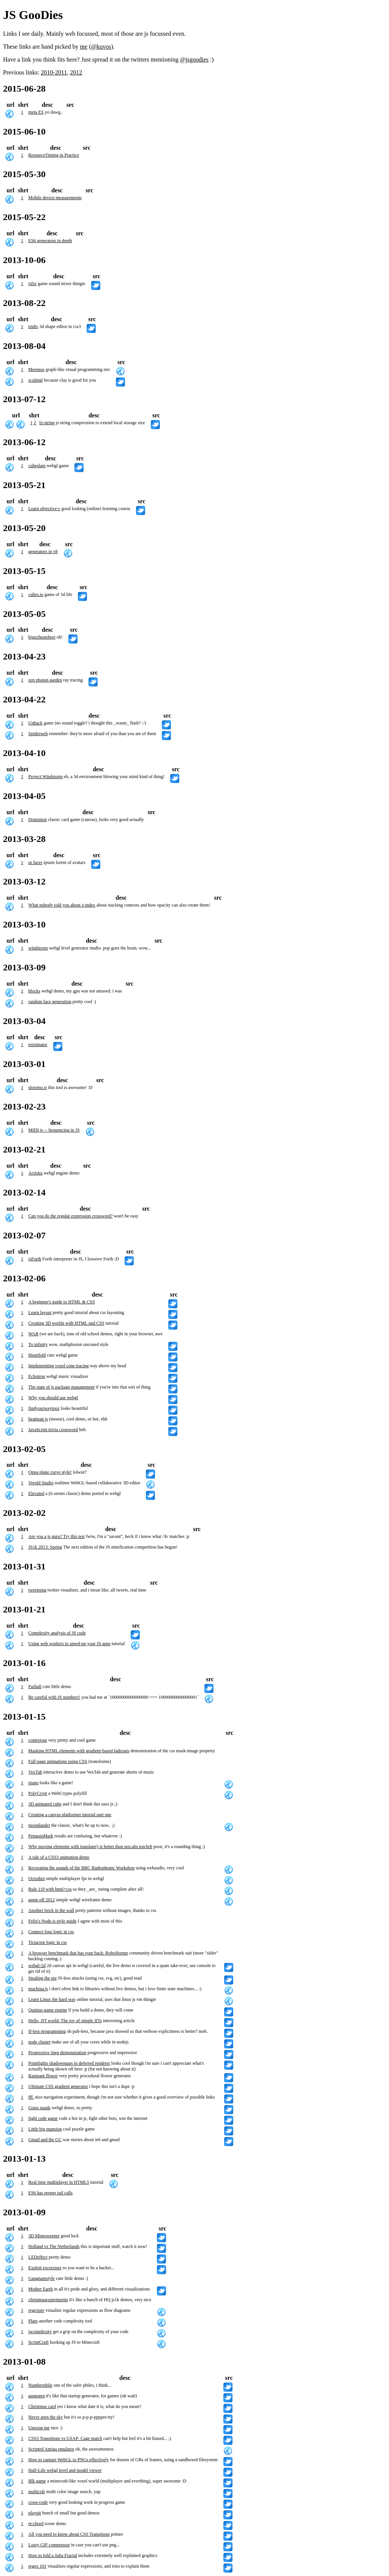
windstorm (38, 948)
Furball (35, 1686)
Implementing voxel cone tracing (58, 1365)
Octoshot (36, 1878)
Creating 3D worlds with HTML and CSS (66, 1323)
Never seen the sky (45, 2417)
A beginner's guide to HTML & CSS (61, 1302)
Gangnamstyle (41, 2278)
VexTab (35, 1772)
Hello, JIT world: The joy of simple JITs (65, 2020)
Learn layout (40, 1312)
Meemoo (36, 369)
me (84, 46)
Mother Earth (40, 2289)
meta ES (36, 112)
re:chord (36, 2523)
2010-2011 (54, 72)
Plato (33, 2321)
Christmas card (42, 2406)
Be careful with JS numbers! (54, 1697)
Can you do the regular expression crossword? (70, 1216)
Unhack (35, 723)
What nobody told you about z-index (61, 905)
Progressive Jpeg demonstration (57, 2052)
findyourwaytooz (44, 1408)
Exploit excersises (45, 2267)
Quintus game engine (47, 2010)
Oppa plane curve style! (50, 1472)
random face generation (49, 1001)
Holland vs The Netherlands (54, 2246)
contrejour (37, 1740)
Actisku (35, 1173)
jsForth (34, 1259)
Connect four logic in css (51, 1931)
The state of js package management (61, 1387)
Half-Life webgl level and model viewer (65, 2470)
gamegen (36, 2395)
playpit (34, 2513)
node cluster (39, 2042)
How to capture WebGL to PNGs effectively (68, 2459)
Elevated (36, 1493)
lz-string (47, 422)
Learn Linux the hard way (52, 1999)
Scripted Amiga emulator (51, 2449)
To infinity (38, 1344)
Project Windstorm (45, 776)
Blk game (37, 2481)
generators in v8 (43, 551)
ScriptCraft (38, 2342)
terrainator (37, 1044)
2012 (76, 72)
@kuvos (101, 46)
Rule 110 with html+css (50, 1889)
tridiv (33, 326)
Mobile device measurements (55, 197)
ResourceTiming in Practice (53, 155)
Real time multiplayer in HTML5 (58, 2182)
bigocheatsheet (41, 637)
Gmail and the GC (45, 2139)
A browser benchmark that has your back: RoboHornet (78, 1953)
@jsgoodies (194, 59)
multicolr (36, 2491)
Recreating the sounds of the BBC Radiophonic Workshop (81, 1868)
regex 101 (37, 2566)
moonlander (39, 1825)
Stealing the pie (42, 1978)
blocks (34, 991)
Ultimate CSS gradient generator (58, 2086)
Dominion (37, 819)
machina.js (38, 1988)
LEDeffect (37, 2257)
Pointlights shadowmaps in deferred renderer (69, 2063)
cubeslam (37, 465)
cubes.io (36, 594)
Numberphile (40, 2385)
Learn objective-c (44, 508)
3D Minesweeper (44, 2235)
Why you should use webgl (53, 1397)
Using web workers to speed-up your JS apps (69, 1643)
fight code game (43, 2118)
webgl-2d (37, 1965)
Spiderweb (38, 733)
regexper (36, 2310)
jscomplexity (40, 2331)
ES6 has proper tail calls (50, 2193)
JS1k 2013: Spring (45, 1547)
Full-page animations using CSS (57, 1761)
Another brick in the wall (51, 1910)
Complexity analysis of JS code (57, 1633)
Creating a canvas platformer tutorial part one (70, 1814)
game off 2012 (41, 1899)
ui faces (35, 862)
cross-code (38, 2502)
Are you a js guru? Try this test (56, 1536)
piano (33, 1782)
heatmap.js (38, 1419)
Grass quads (39, 2107)
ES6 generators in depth (50, 240)
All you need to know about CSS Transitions (69, 2534)
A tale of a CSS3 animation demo (59, 1857)
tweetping (37, 1590)
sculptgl (35, 380)
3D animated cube (45, 1804)
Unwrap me (39, 2427)
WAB (33, 1333)
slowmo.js (37, 1087)
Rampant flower (43, 2075)
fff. (31, 2097)
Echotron (36, 1376)
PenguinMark (40, 1836)
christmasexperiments (48, 2299)
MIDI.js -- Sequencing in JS (54, 1130)
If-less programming (47, 2031)
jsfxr (32, 283)
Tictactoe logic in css (47, 1942)
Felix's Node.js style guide (52, 1921)
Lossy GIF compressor (49, 2544)
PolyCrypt (37, 1793)
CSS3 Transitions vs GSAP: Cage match (65, 2438)
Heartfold (37, 1355)
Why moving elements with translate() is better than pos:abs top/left (90, 1846)
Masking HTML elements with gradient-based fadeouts (79, 1750)
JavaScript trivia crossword (53, 1429)
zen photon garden (45, 680)
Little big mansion (45, 2129)
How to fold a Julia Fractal (52, 2555)
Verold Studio (41, 1482)
